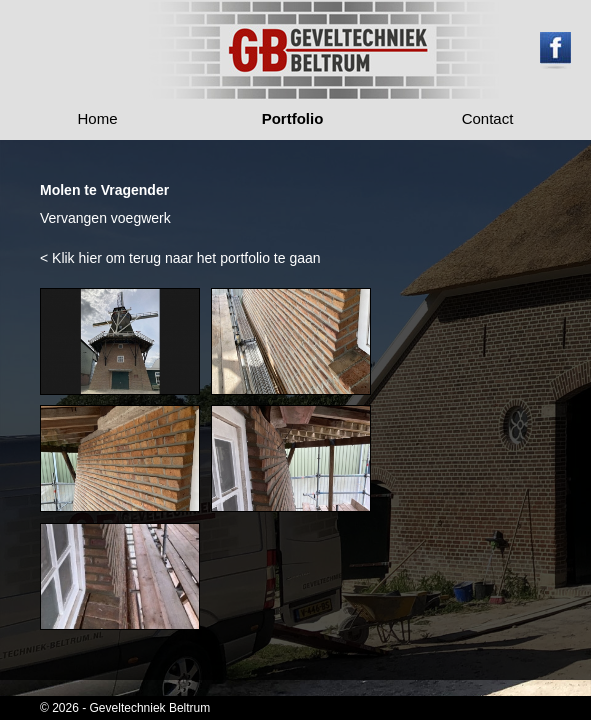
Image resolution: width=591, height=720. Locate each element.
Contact (488, 118)
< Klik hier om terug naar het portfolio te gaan (180, 258)
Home (98, 118)
